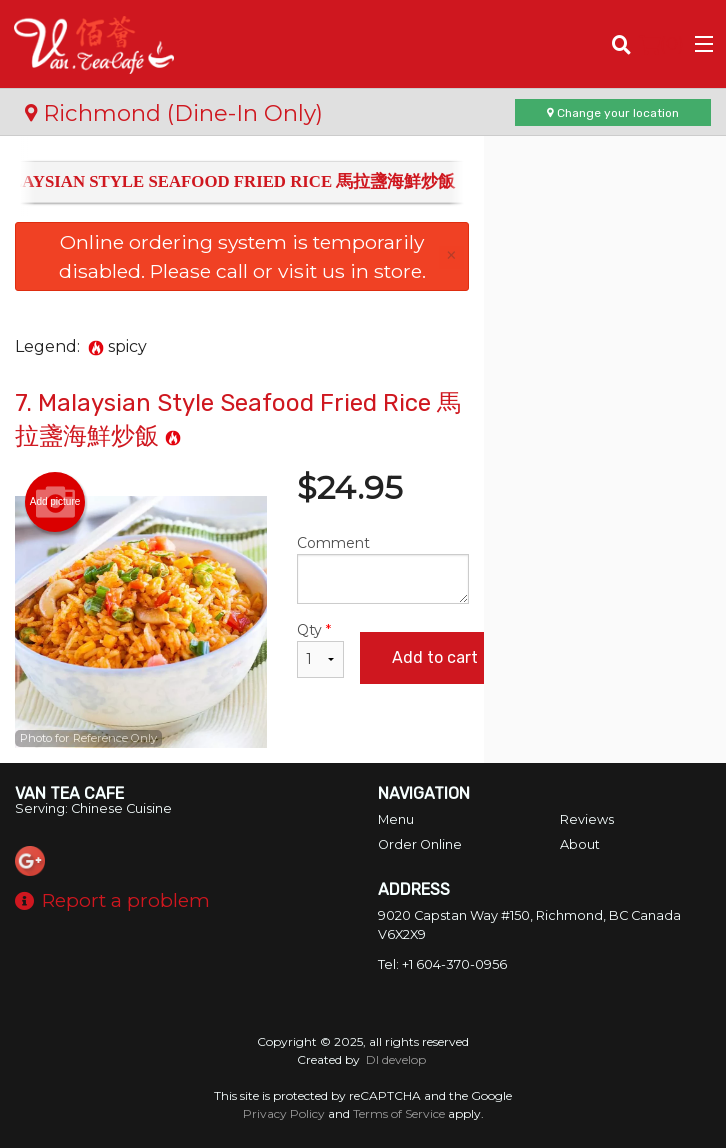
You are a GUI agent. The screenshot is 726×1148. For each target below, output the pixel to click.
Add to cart (435, 657)
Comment (383, 569)
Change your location (613, 113)
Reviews (587, 819)
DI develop (396, 1059)
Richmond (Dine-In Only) (174, 113)
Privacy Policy (284, 1113)
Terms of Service (399, 1113)
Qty (320, 649)
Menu (396, 819)
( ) (661, 44)
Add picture (55, 502)
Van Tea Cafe (69, 793)
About (580, 844)
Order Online (420, 844)
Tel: (442, 964)
